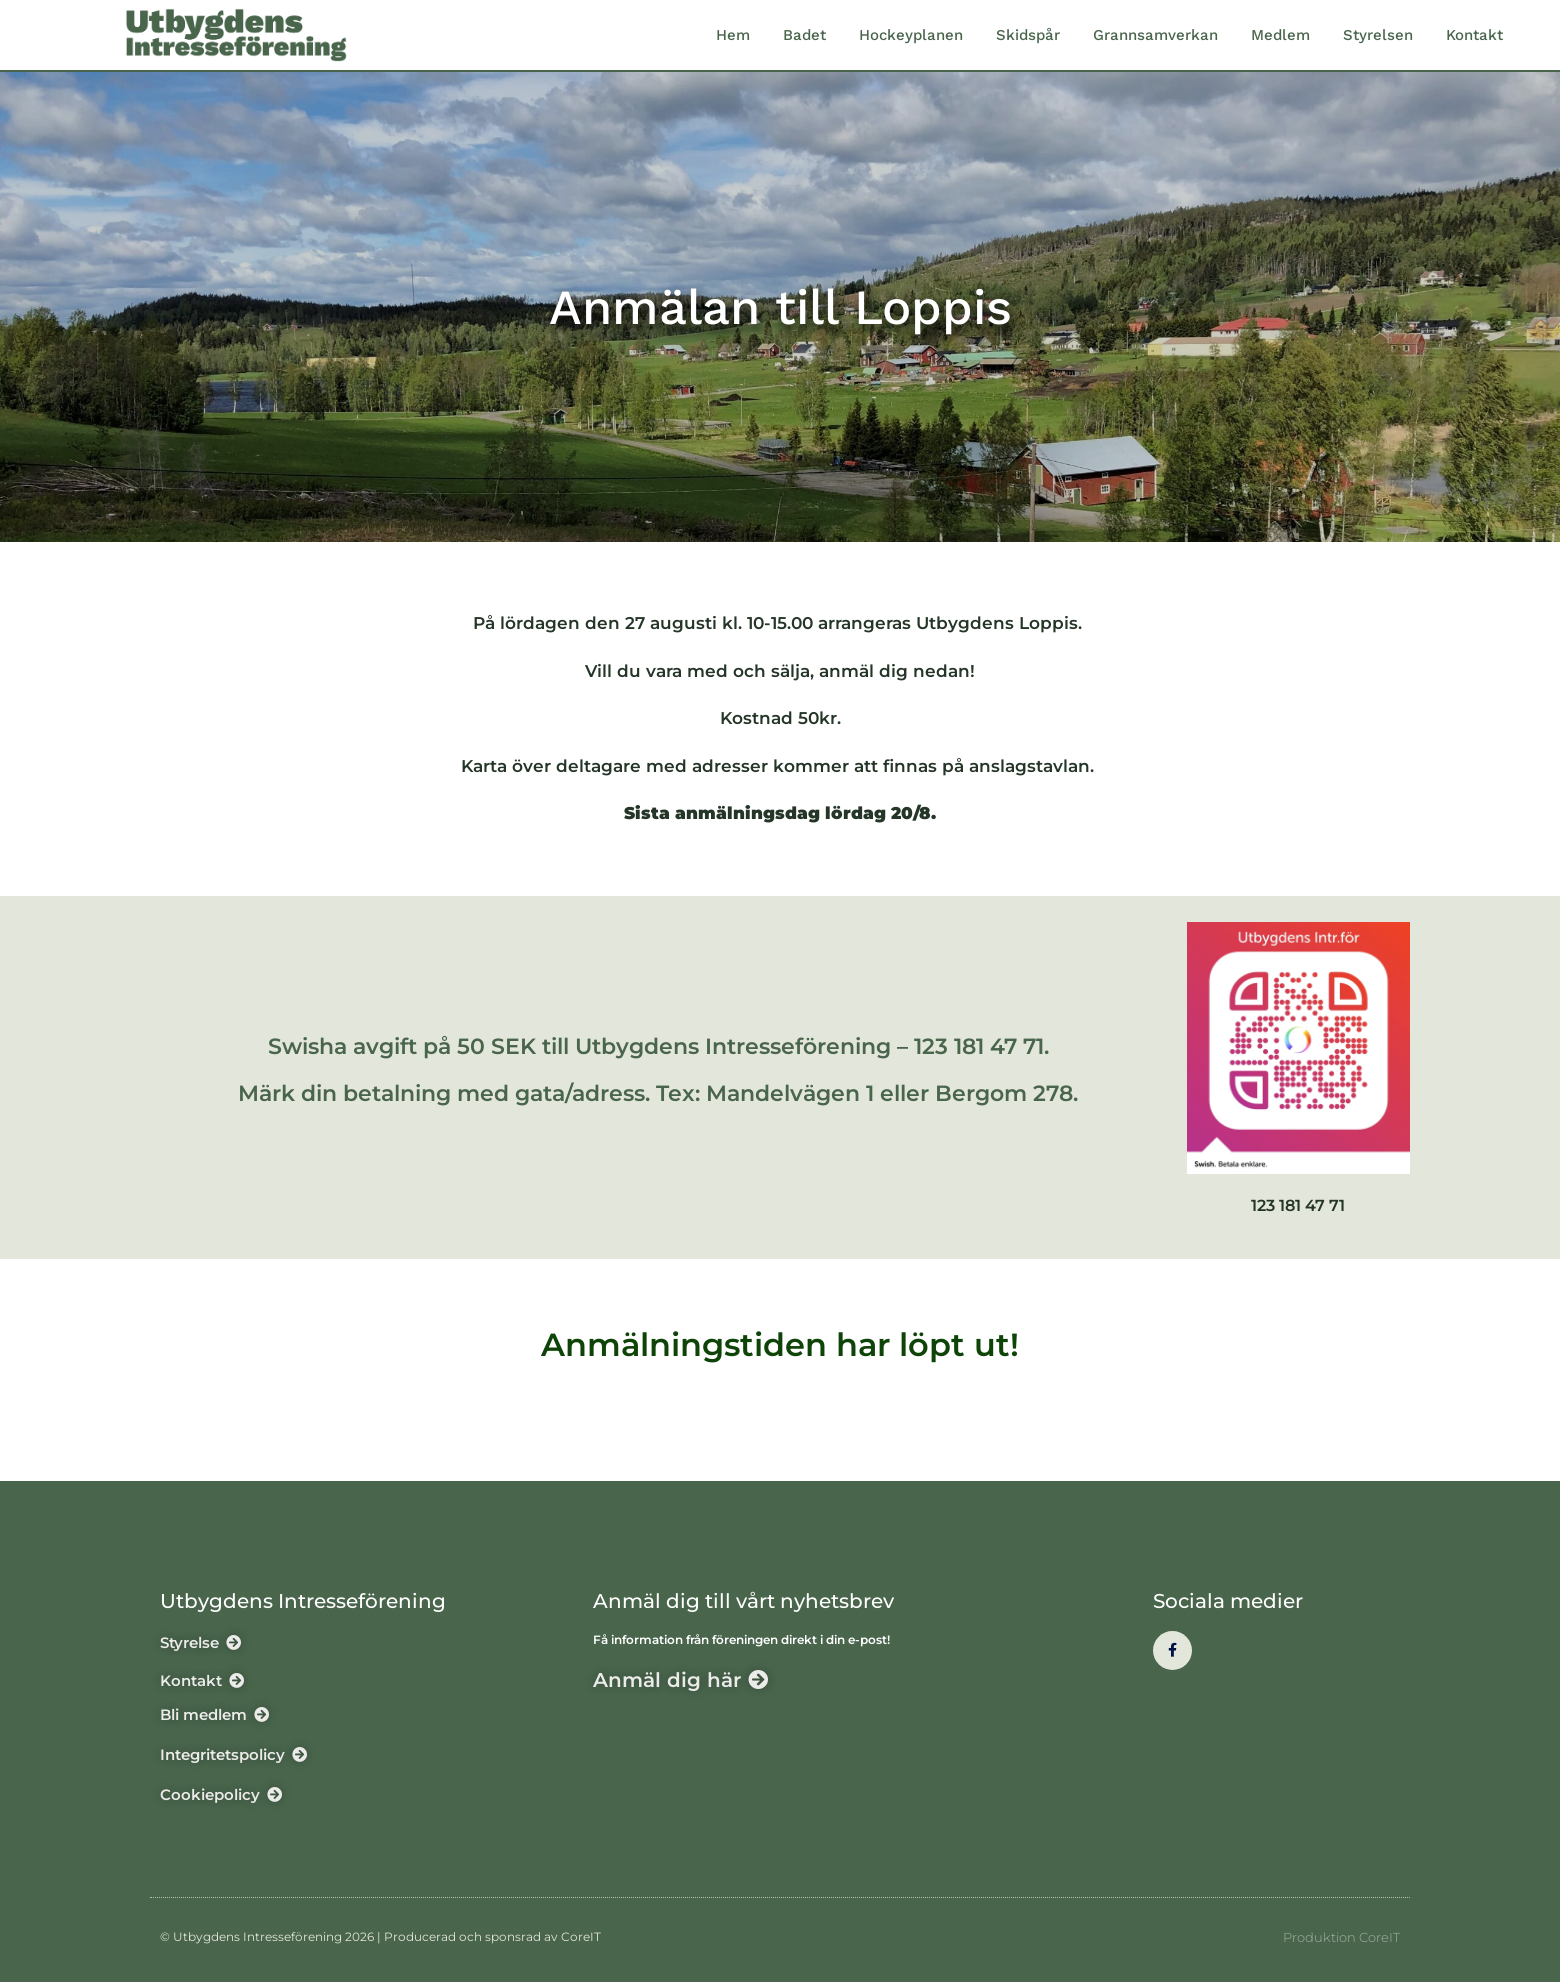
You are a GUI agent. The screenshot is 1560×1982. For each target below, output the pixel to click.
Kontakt (1474, 35)
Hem (733, 35)
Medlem (1280, 35)
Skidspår (1028, 35)
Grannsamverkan (1155, 35)
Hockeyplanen (911, 35)
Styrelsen (1378, 35)
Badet (804, 35)
